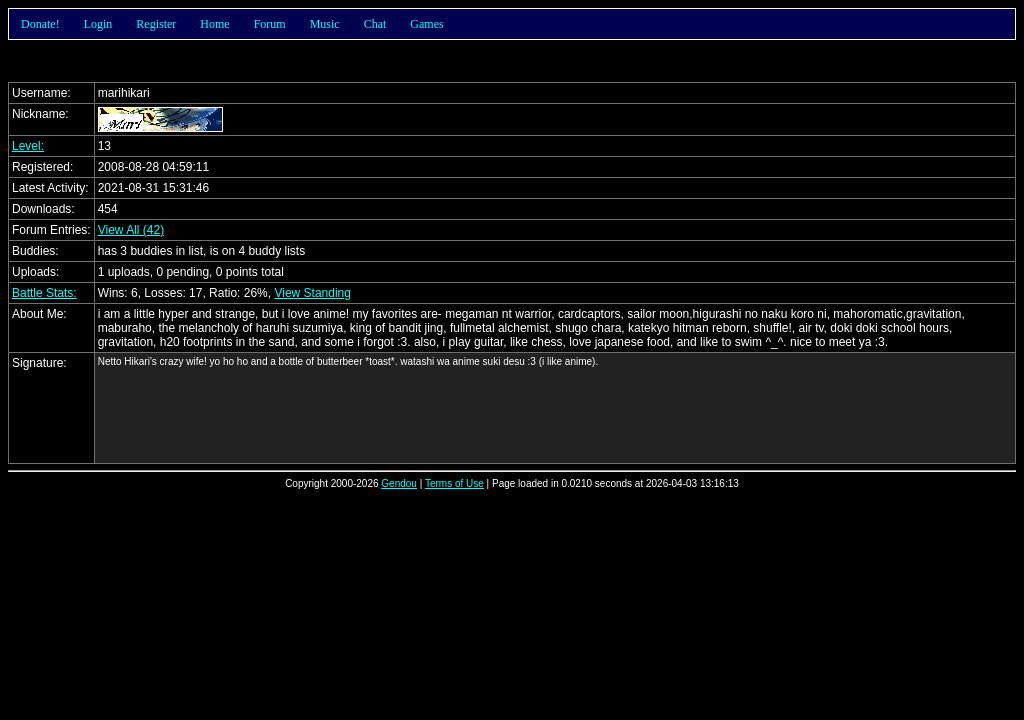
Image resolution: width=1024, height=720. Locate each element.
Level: (28, 146)
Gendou (399, 483)
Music (325, 24)
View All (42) (131, 230)
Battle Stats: (44, 293)
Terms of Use (454, 483)
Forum (270, 24)
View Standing (312, 293)
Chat (375, 24)
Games (426, 24)
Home (214, 24)
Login (98, 24)
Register (156, 24)
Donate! (40, 24)
